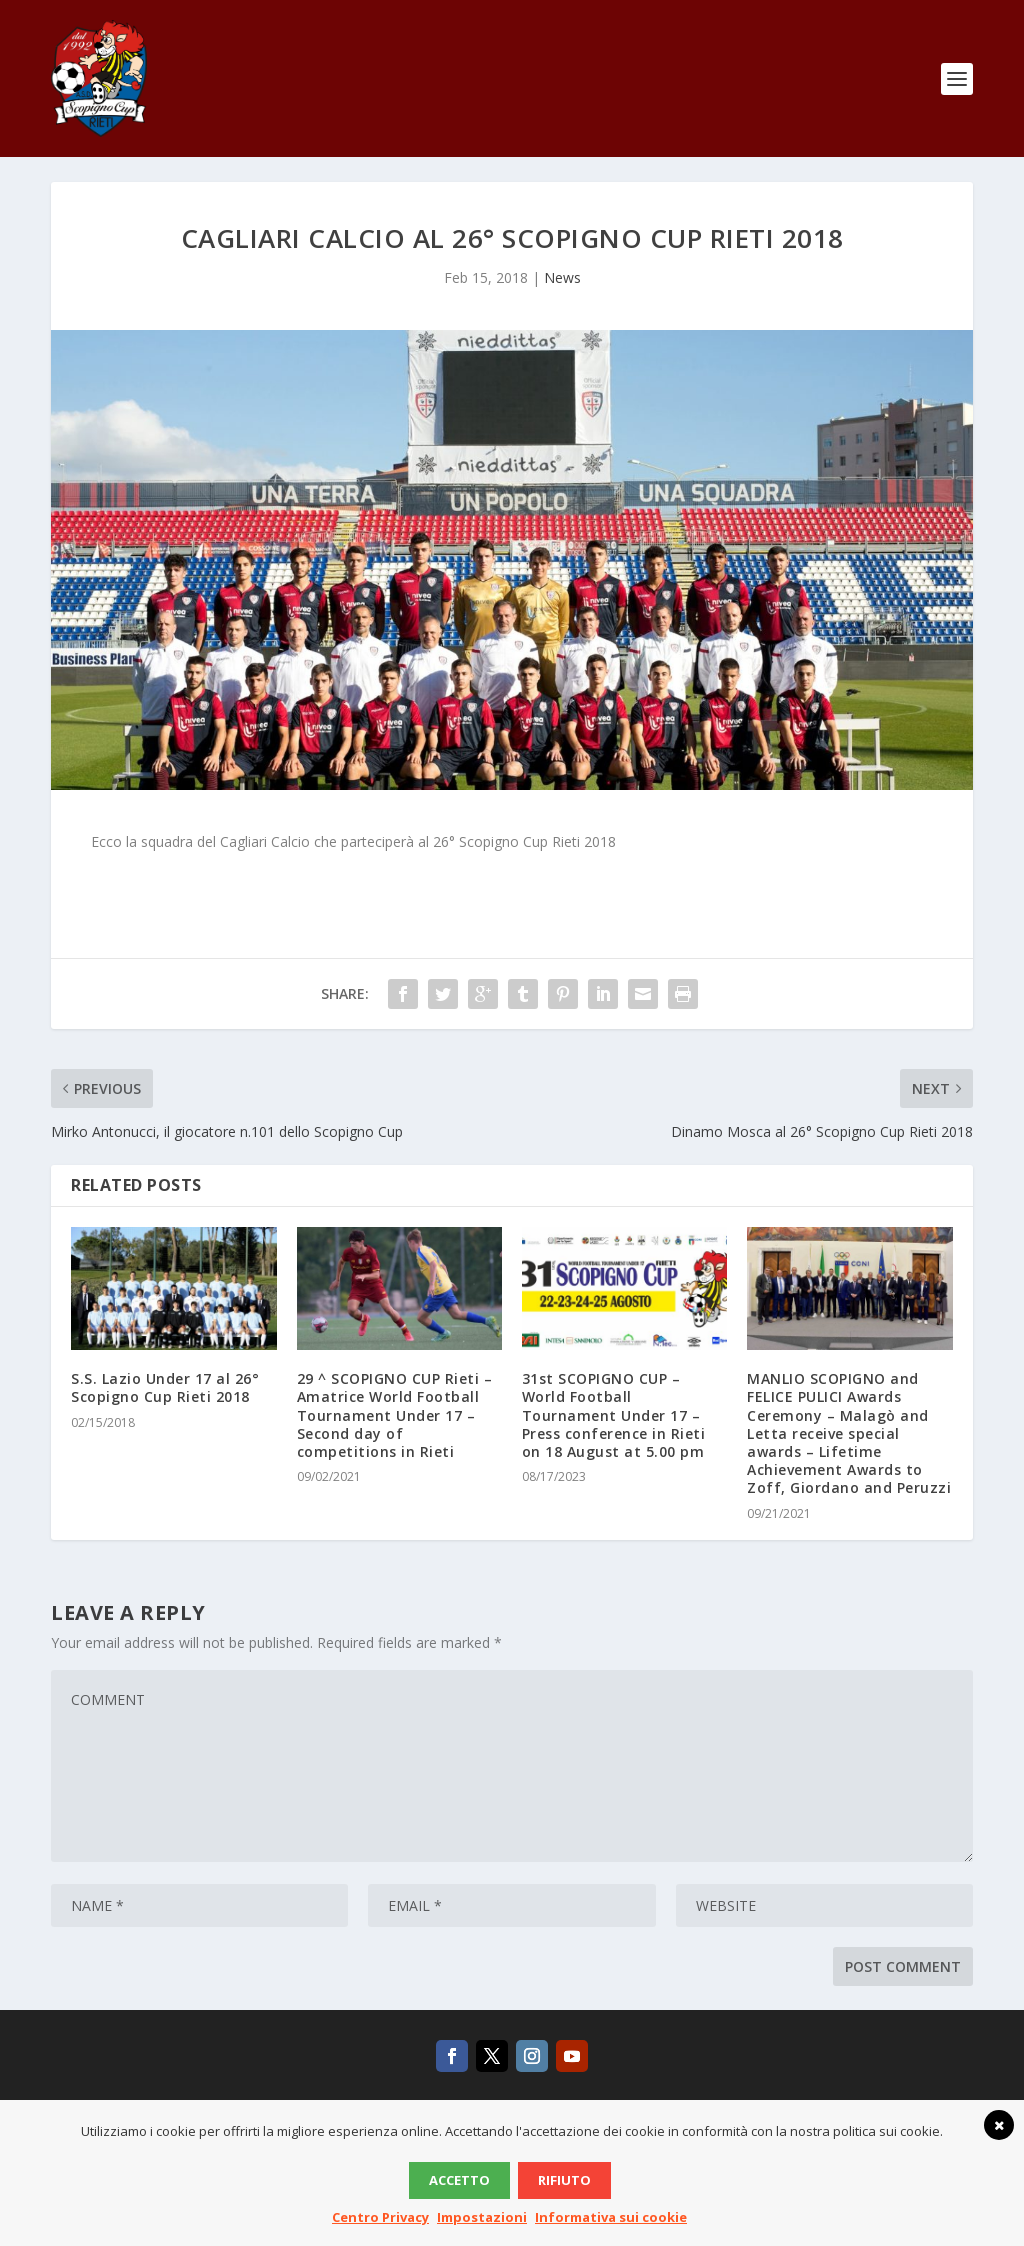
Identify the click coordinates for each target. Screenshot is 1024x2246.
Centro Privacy (380, 2217)
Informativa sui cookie (611, 2217)
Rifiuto (564, 2180)
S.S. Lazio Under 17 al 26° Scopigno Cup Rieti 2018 (165, 1402)
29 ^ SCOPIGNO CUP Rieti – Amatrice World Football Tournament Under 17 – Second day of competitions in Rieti (395, 1430)
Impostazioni (482, 2217)
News (562, 292)
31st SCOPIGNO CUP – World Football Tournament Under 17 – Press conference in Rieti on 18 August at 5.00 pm (614, 1430)
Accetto (459, 2180)
